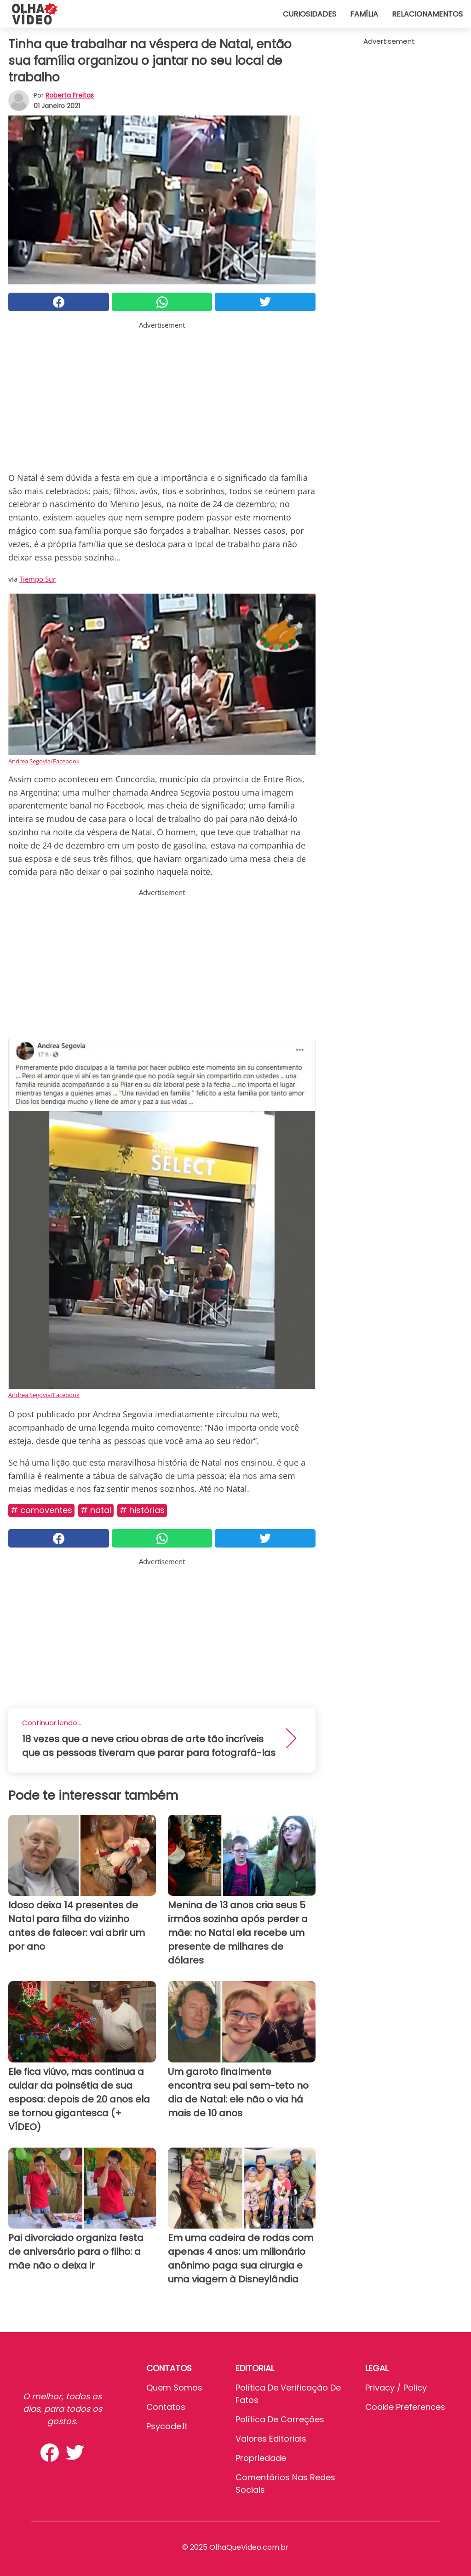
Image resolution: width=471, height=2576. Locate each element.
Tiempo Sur (37, 578)
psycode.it (167, 2426)
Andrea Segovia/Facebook (44, 761)
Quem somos (174, 2387)
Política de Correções (280, 2419)
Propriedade (261, 2458)
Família (364, 14)
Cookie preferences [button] (405, 2407)
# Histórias (142, 1510)
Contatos (165, 2407)
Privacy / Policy (396, 2387)
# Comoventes (41, 1510)
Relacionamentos (427, 14)
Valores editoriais (271, 2438)
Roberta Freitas (70, 95)
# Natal (95, 1510)
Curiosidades (309, 14)
